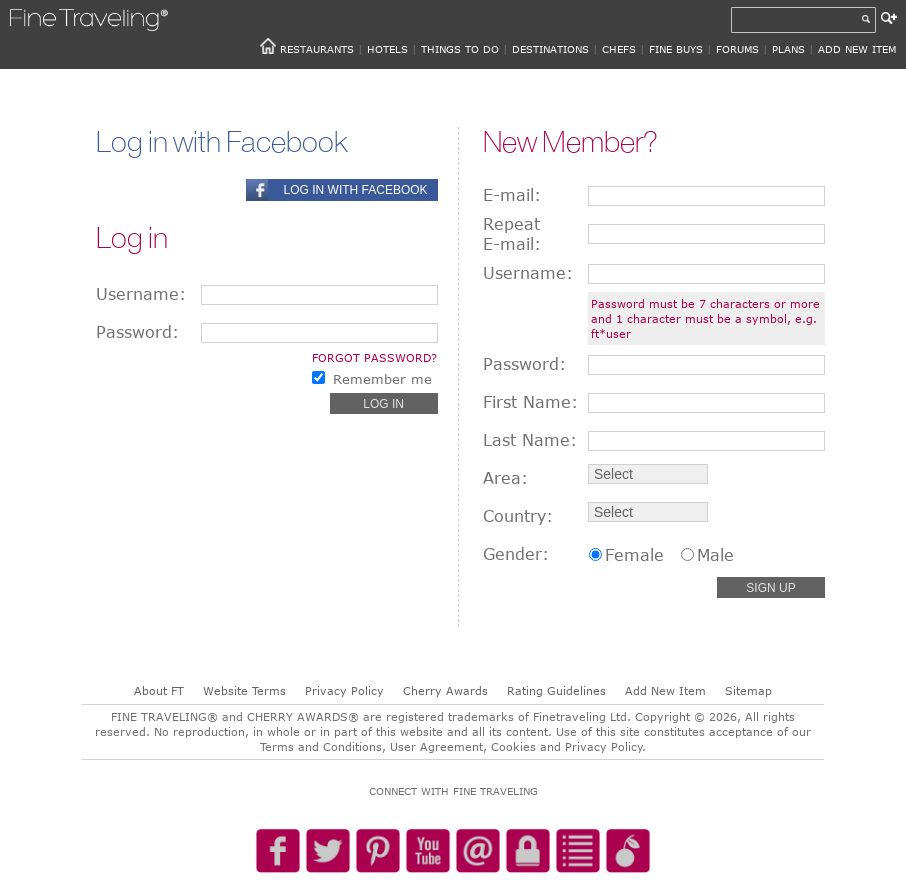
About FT (159, 690)
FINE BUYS (676, 49)
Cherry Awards (445, 690)
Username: (141, 294)
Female (634, 555)
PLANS (788, 49)
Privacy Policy (344, 690)
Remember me (382, 379)
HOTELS (387, 49)
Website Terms (244, 690)
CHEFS (619, 49)
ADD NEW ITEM (857, 49)
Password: (137, 332)
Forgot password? (374, 357)
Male (715, 555)
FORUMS (737, 49)
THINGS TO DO (460, 49)
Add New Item (665, 690)
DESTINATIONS (550, 49)
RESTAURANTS (317, 49)
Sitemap (748, 690)
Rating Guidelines (556, 690)
